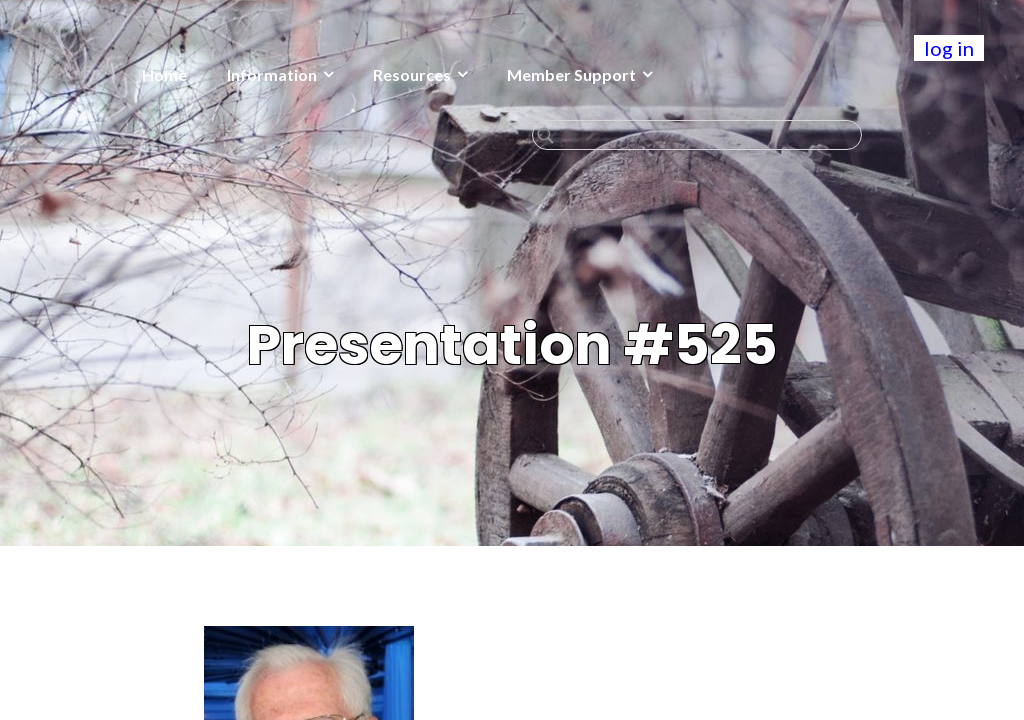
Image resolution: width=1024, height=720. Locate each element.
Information (272, 74)
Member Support (571, 74)
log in (949, 48)
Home (164, 74)
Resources (412, 74)
